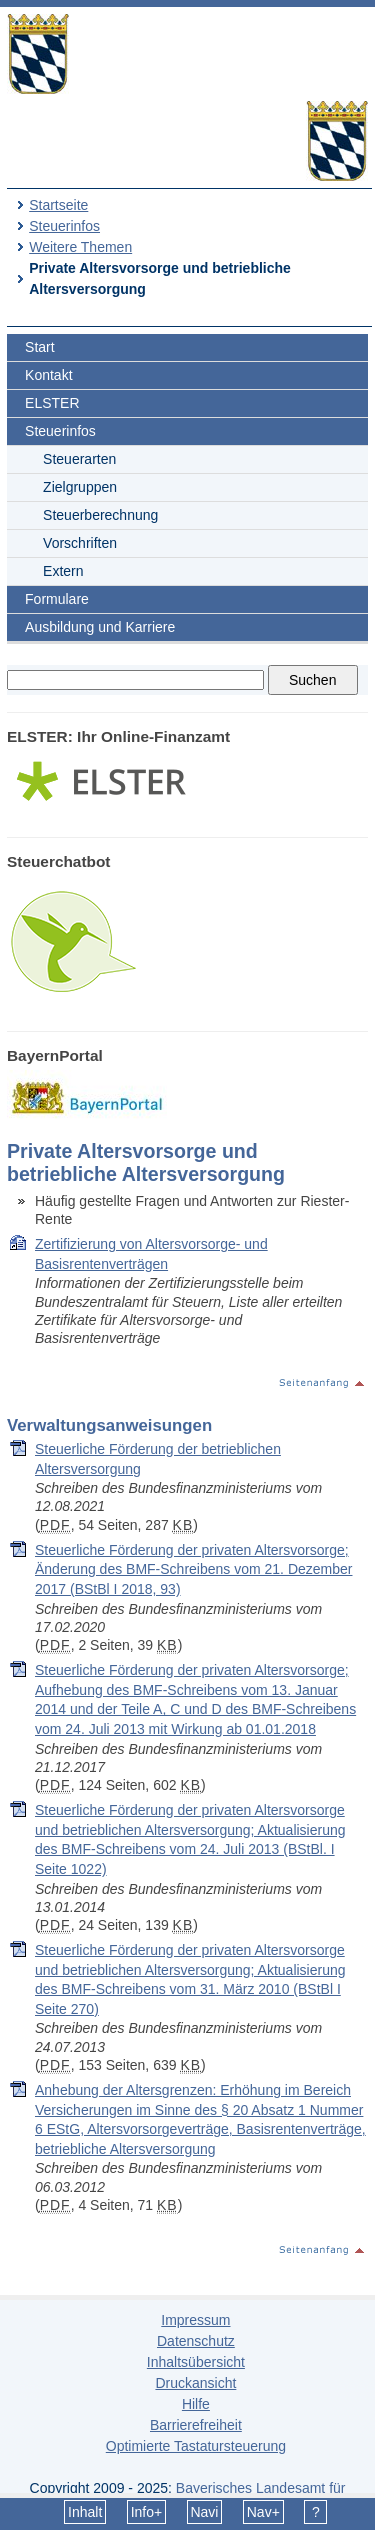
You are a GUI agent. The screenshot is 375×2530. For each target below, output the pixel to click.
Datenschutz (196, 2341)
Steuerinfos (64, 226)
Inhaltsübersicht (196, 2362)
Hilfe (196, 2404)
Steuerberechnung (100, 515)
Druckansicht (195, 2383)
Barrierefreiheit (196, 2425)
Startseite (58, 205)
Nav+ (263, 2512)
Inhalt (85, 2512)
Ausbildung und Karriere (100, 627)
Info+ (147, 2512)
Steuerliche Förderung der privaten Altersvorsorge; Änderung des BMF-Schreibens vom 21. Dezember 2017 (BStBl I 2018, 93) (193, 1569)
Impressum (195, 2320)
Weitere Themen (80, 247)
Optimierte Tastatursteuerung (196, 2446)
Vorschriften (80, 543)
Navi (204, 2512)
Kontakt (48, 375)
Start (40, 347)
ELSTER (52, 403)
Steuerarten (79, 459)
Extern (63, 571)
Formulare (57, 599)
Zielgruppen (80, 487)
